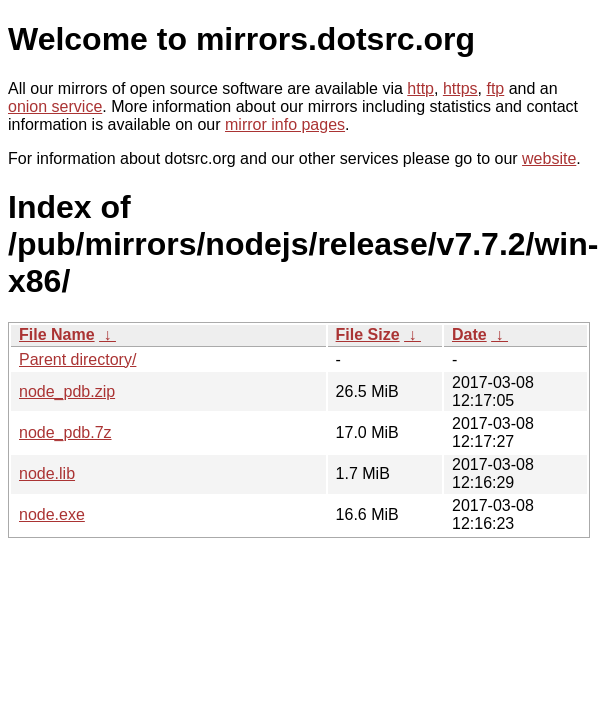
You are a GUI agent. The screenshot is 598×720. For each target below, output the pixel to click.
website (549, 158)
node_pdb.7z (65, 432)
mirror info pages (285, 124)
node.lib (47, 473)
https (460, 88)
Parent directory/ (77, 359)
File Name (57, 334)
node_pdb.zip (67, 391)
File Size (368, 334)
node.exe (52, 514)
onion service (55, 106)
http (420, 88)
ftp (495, 88)
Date (469, 334)
